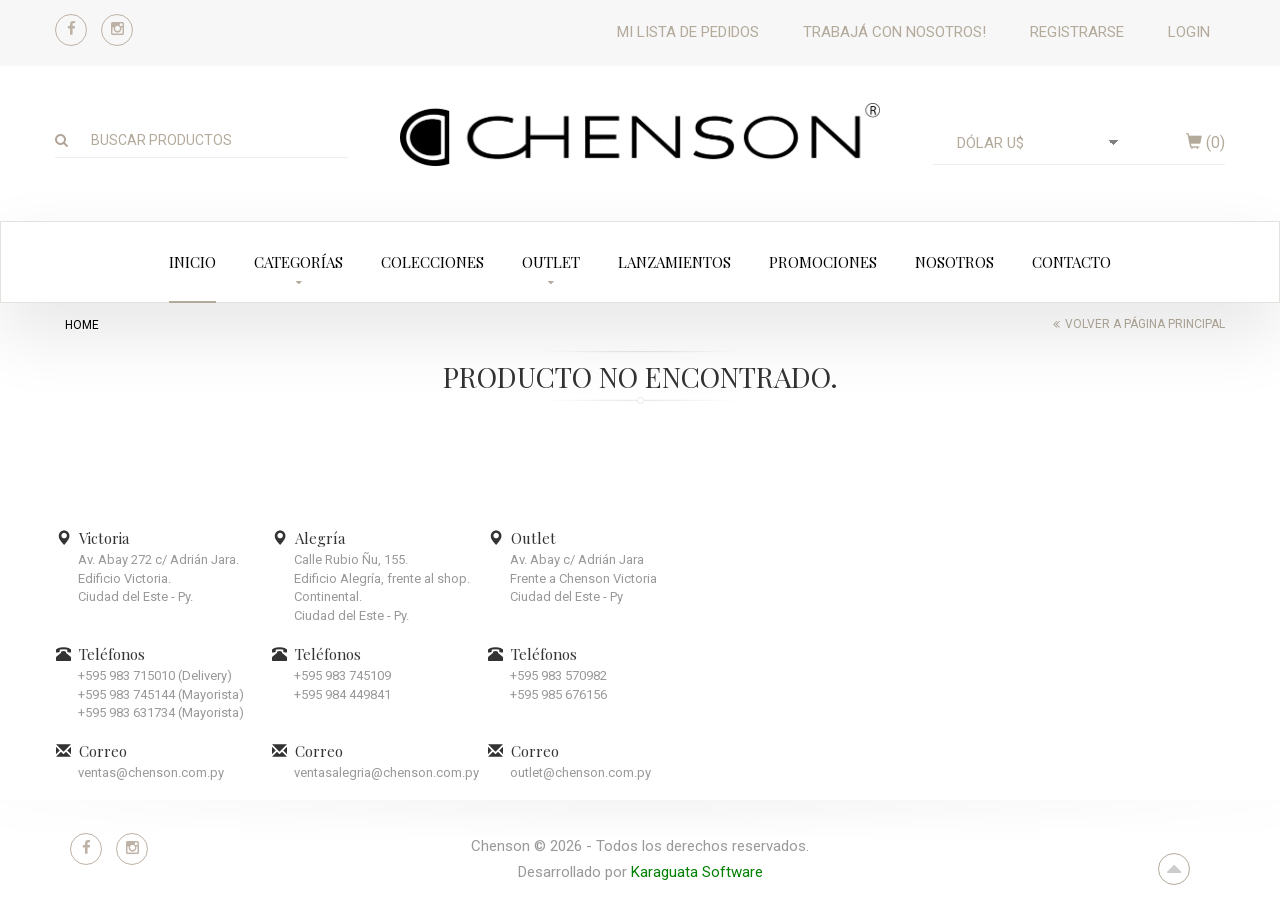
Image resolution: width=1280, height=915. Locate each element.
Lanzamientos (674, 262)
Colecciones (432, 262)
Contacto (1071, 262)
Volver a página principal (1145, 324)
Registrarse (1077, 32)
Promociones (823, 262)
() (1205, 142)
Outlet (551, 262)
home (82, 325)
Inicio (192, 262)
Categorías (298, 262)
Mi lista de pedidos (688, 32)
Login (1189, 32)
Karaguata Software (697, 872)
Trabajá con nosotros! (894, 32)
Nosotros (954, 262)
